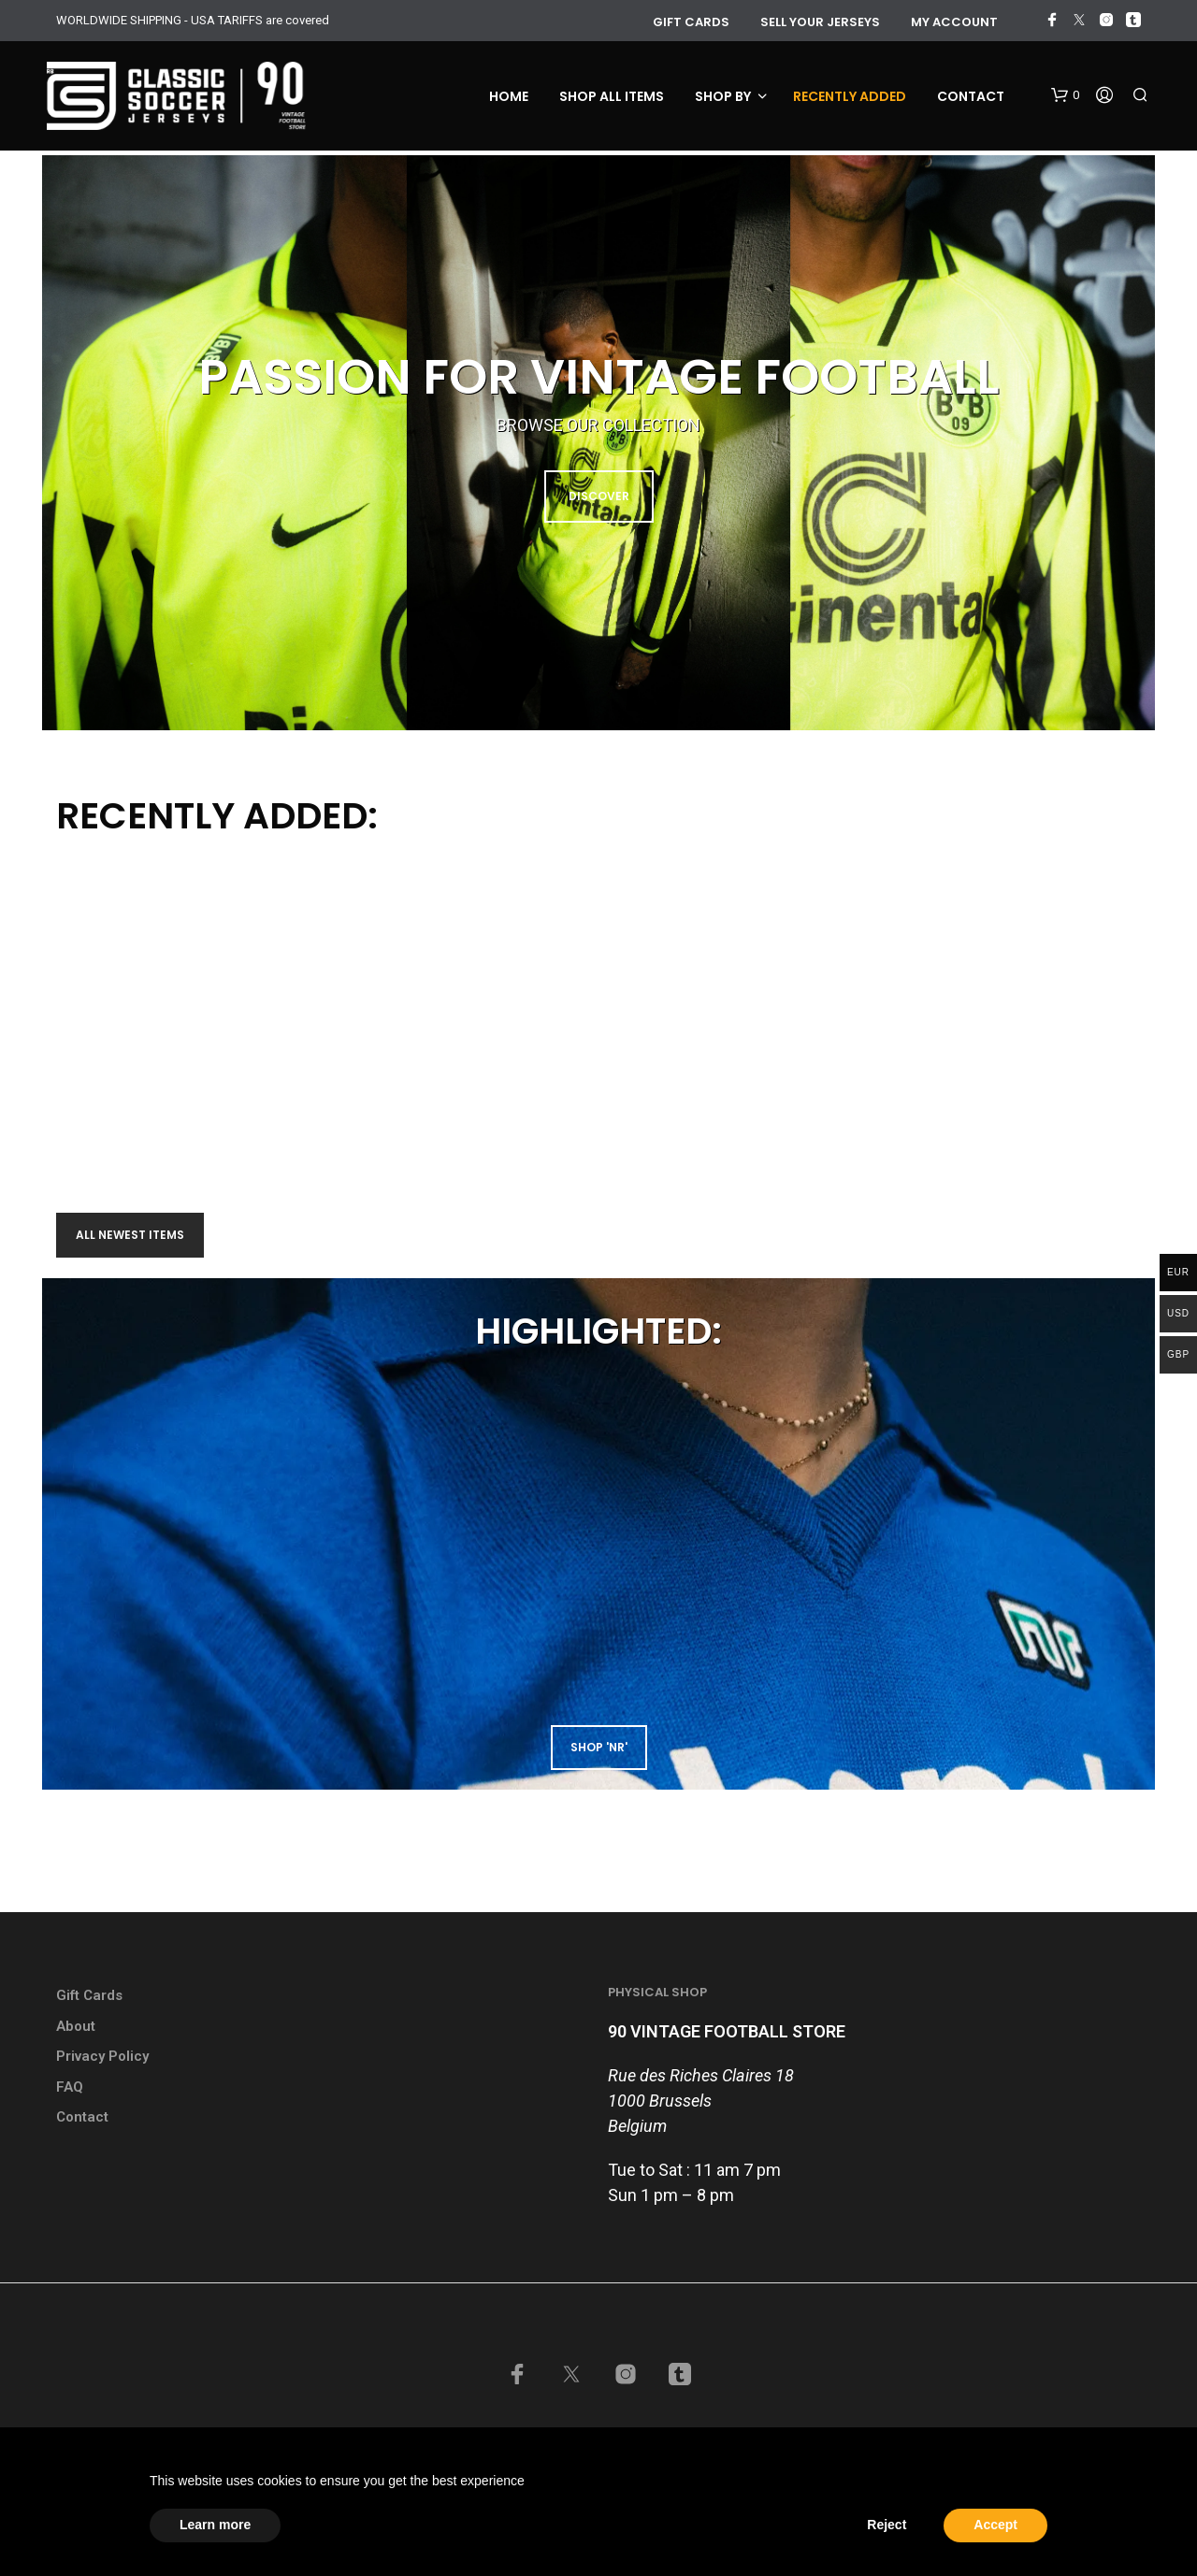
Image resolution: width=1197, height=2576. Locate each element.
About (75, 2026)
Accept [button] (995, 2524)
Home (508, 96)
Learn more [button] (215, 2524)
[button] (1065, 95)
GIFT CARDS (691, 22)
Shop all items (611, 96)
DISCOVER (599, 496)
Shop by (723, 96)
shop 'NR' (598, 1747)
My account (954, 22)
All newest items (130, 1235)
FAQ (69, 2087)
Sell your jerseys (820, 22)
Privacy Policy (102, 2056)
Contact (970, 96)
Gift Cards (89, 1995)
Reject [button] (886, 2524)
